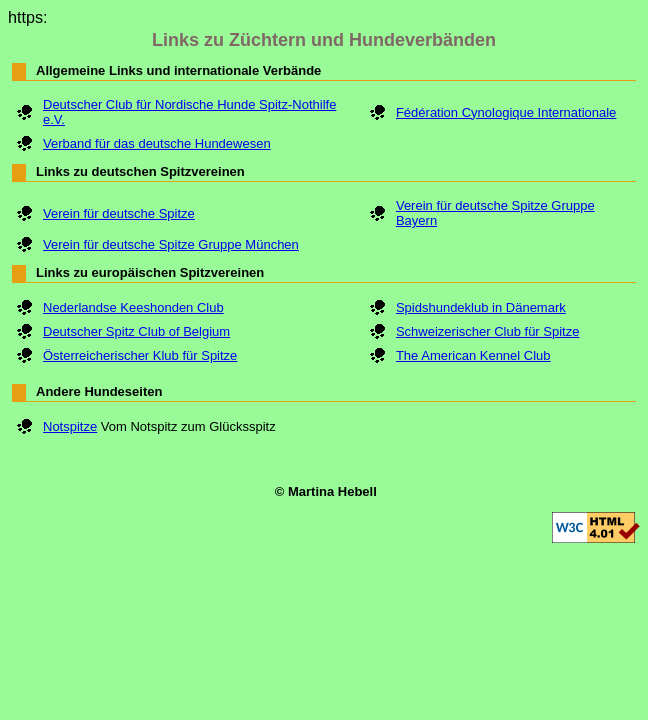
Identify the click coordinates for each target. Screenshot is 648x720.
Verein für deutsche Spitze (119, 213)
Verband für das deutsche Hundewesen (157, 143)
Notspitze (70, 426)
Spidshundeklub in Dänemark (481, 307)
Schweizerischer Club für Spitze (488, 331)
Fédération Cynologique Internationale (506, 112)
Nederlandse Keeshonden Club (133, 307)
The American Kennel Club (473, 355)
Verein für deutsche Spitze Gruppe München (171, 244)
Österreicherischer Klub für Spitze (140, 355)
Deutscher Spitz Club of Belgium (136, 331)
